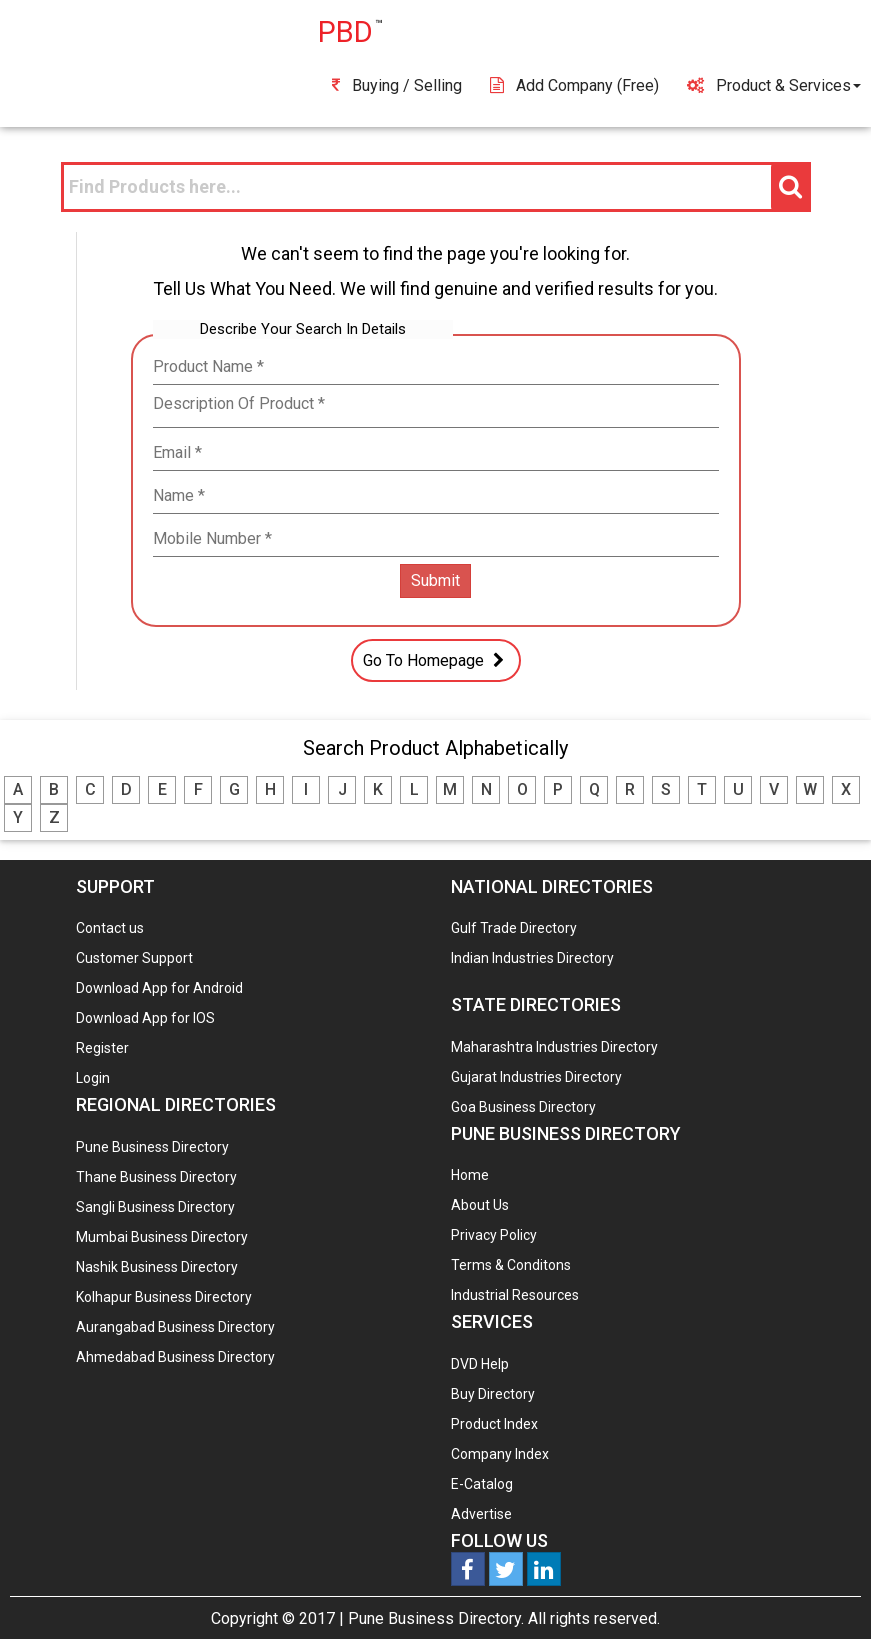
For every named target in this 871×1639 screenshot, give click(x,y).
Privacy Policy (494, 1235)
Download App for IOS (145, 1018)
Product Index (494, 1424)
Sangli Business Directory (155, 1207)
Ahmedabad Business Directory (175, 1357)
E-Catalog (482, 1484)
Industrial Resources (515, 1295)
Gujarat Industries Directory (536, 1077)
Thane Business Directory (156, 1177)
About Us (480, 1205)
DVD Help (480, 1364)
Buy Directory (493, 1394)
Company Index (500, 1454)
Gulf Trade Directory (514, 928)
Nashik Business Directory (157, 1267)
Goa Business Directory (523, 1107)
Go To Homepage (436, 660)
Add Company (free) (574, 85)
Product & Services (774, 85)
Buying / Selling (397, 85)
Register (102, 1048)
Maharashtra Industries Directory (554, 1047)
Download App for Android (159, 988)
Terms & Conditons (511, 1265)
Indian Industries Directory (532, 958)
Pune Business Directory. (436, 1618)
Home (470, 1175)
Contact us (110, 928)
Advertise (481, 1514)
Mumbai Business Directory (162, 1237)
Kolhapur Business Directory (164, 1297)
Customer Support (134, 958)
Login (93, 1078)
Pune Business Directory (152, 1147)
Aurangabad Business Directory (175, 1327)
